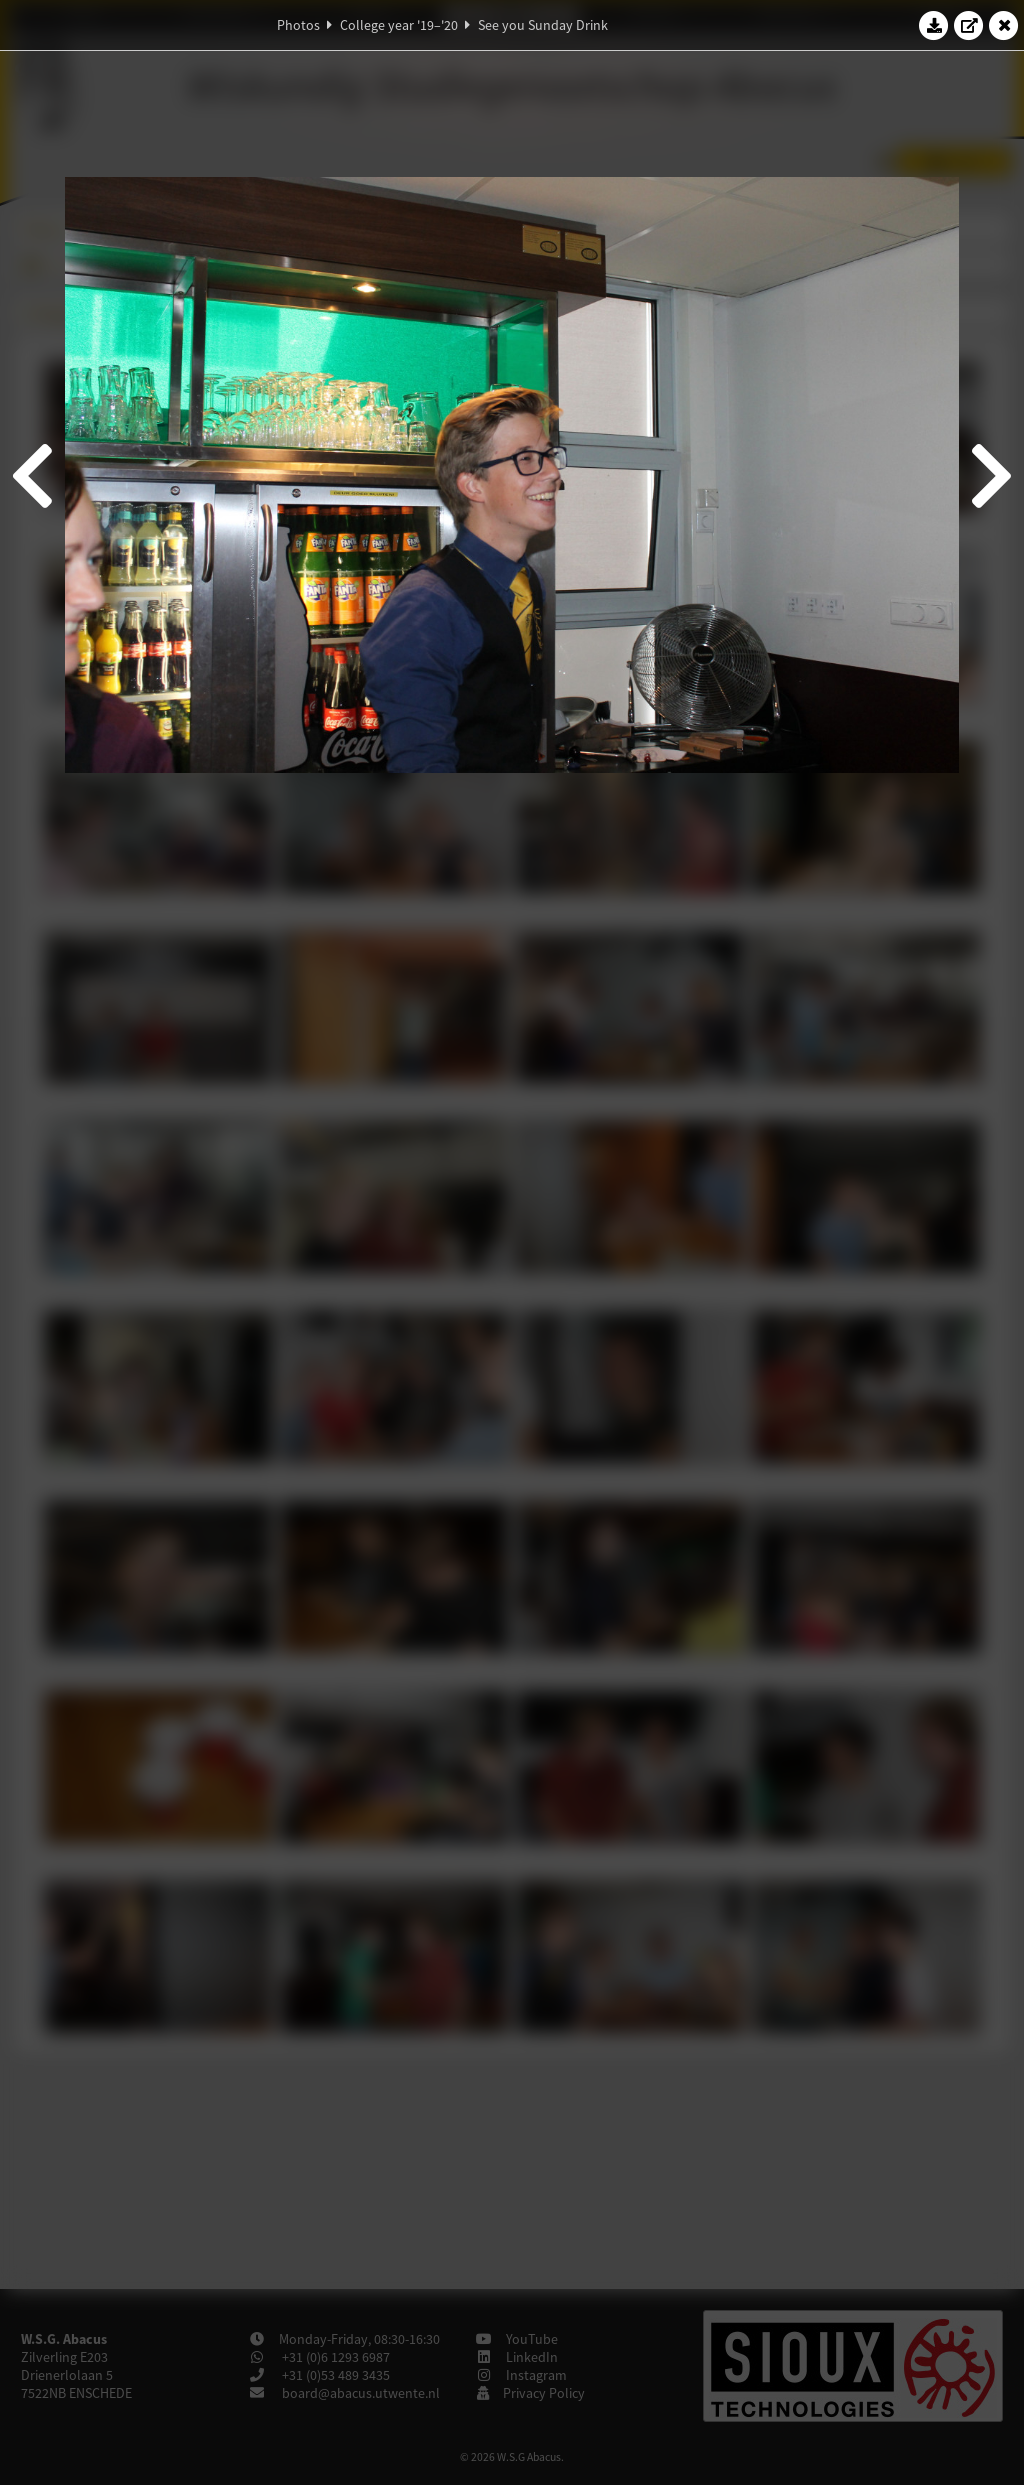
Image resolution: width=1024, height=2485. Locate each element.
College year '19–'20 (399, 25)
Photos (298, 25)
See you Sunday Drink (543, 25)
